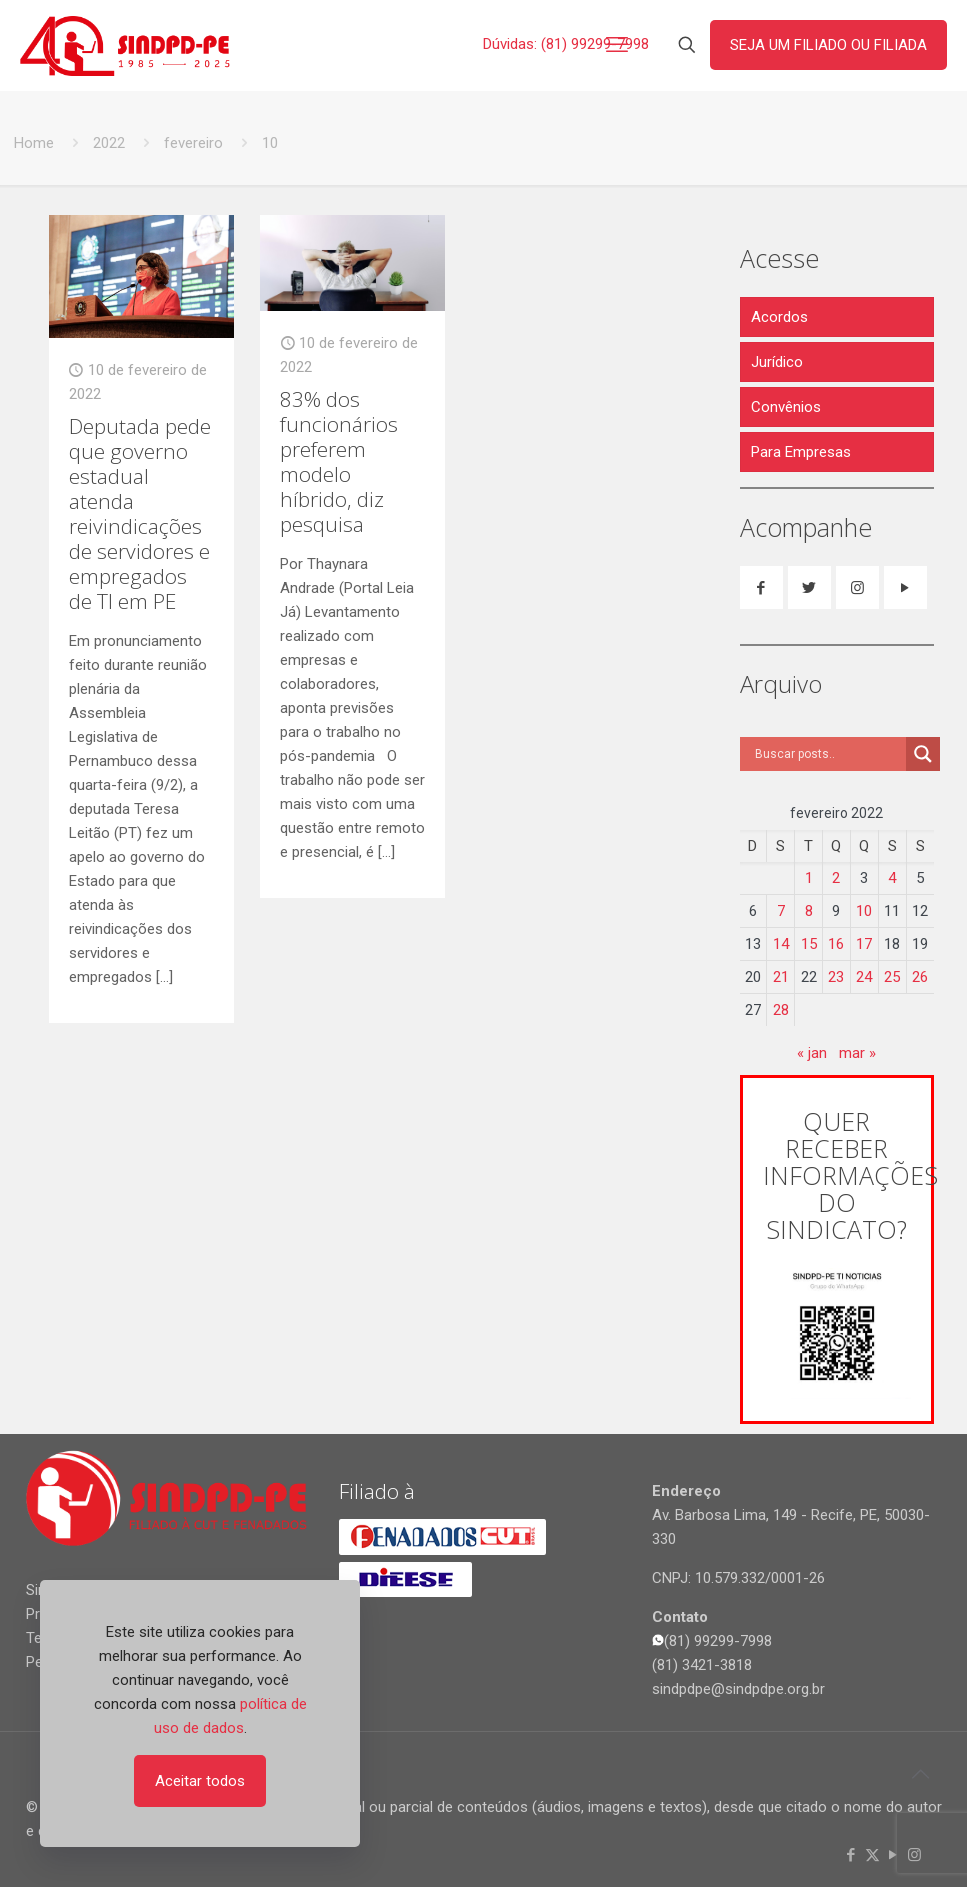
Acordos (779, 317)
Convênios (786, 407)
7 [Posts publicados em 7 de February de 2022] (781, 911)
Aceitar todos (200, 1781)
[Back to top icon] (921, 1774)
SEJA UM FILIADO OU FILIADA (828, 45)
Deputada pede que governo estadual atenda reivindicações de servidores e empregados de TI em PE (140, 513)
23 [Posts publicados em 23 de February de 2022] (836, 977)
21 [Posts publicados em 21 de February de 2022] (781, 977)
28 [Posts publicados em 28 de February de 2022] (781, 1010)
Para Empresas (801, 452)
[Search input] (828, 754)
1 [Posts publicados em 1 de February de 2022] (809, 878)
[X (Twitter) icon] (872, 1855)
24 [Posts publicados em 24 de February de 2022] (864, 977)
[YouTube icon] (893, 1855)
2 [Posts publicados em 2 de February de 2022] (836, 878)
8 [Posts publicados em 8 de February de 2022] (809, 911)
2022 (109, 143)
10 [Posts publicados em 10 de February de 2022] (864, 911)
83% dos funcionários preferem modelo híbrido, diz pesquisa (339, 461)
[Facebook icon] (851, 1855)
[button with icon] (761, 587)
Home (34, 143)
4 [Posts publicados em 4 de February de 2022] (892, 878)
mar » (857, 1053)
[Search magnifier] (923, 754)
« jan (812, 1053)
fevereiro (193, 143)
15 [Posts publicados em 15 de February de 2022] (809, 944)
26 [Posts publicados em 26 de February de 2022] (920, 977)
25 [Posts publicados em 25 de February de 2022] (892, 977)
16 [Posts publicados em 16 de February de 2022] (836, 944)
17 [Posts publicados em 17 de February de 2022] (864, 944)
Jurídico (777, 362)
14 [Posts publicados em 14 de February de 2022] (781, 944)
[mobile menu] (617, 45)
